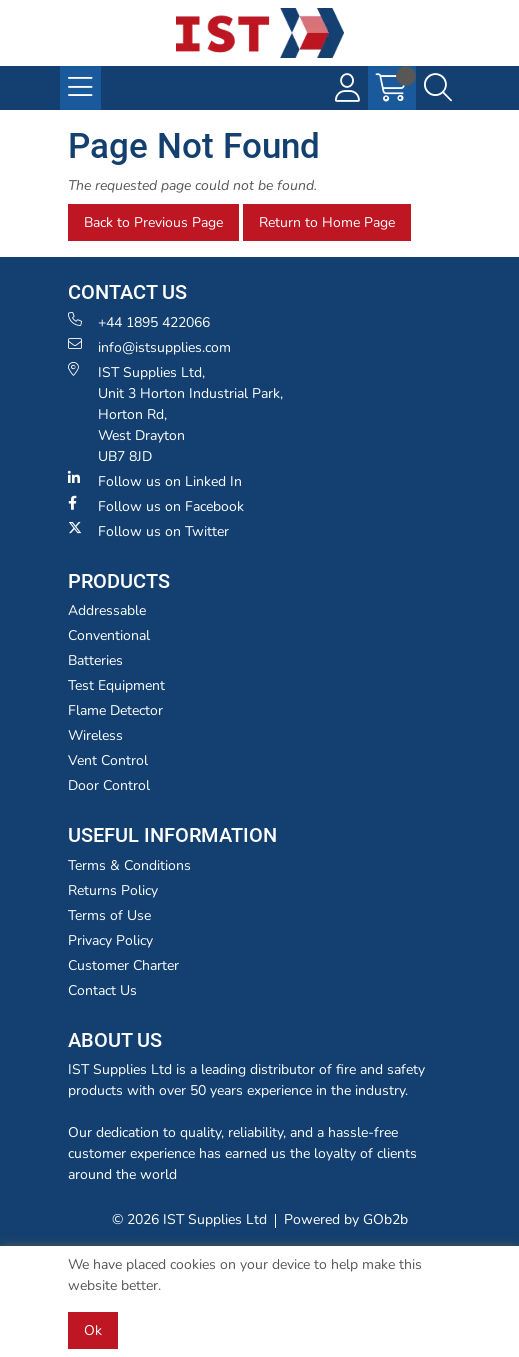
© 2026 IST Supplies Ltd (189, 1219)
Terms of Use (109, 915)
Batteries (95, 660)
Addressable (107, 610)
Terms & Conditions (129, 865)
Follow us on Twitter (148, 531)
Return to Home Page (327, 222)
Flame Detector (115, 710)
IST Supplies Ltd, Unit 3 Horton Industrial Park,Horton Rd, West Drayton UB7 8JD (175, 414)
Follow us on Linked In (155, 481)
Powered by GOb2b (346, 1219)
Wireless (95, 735)
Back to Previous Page (153, 222)
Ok (93, 1330)
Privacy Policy (110, 940)
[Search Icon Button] (438, 88)
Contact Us (102, 990)
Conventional (109, 635)
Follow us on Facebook (156, 506)
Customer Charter (123, 965)
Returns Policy (113, 890)
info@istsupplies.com (149, 347)
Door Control (109, 785)
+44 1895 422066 (139, 322)
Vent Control (108, 760)
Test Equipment (116, 685)
